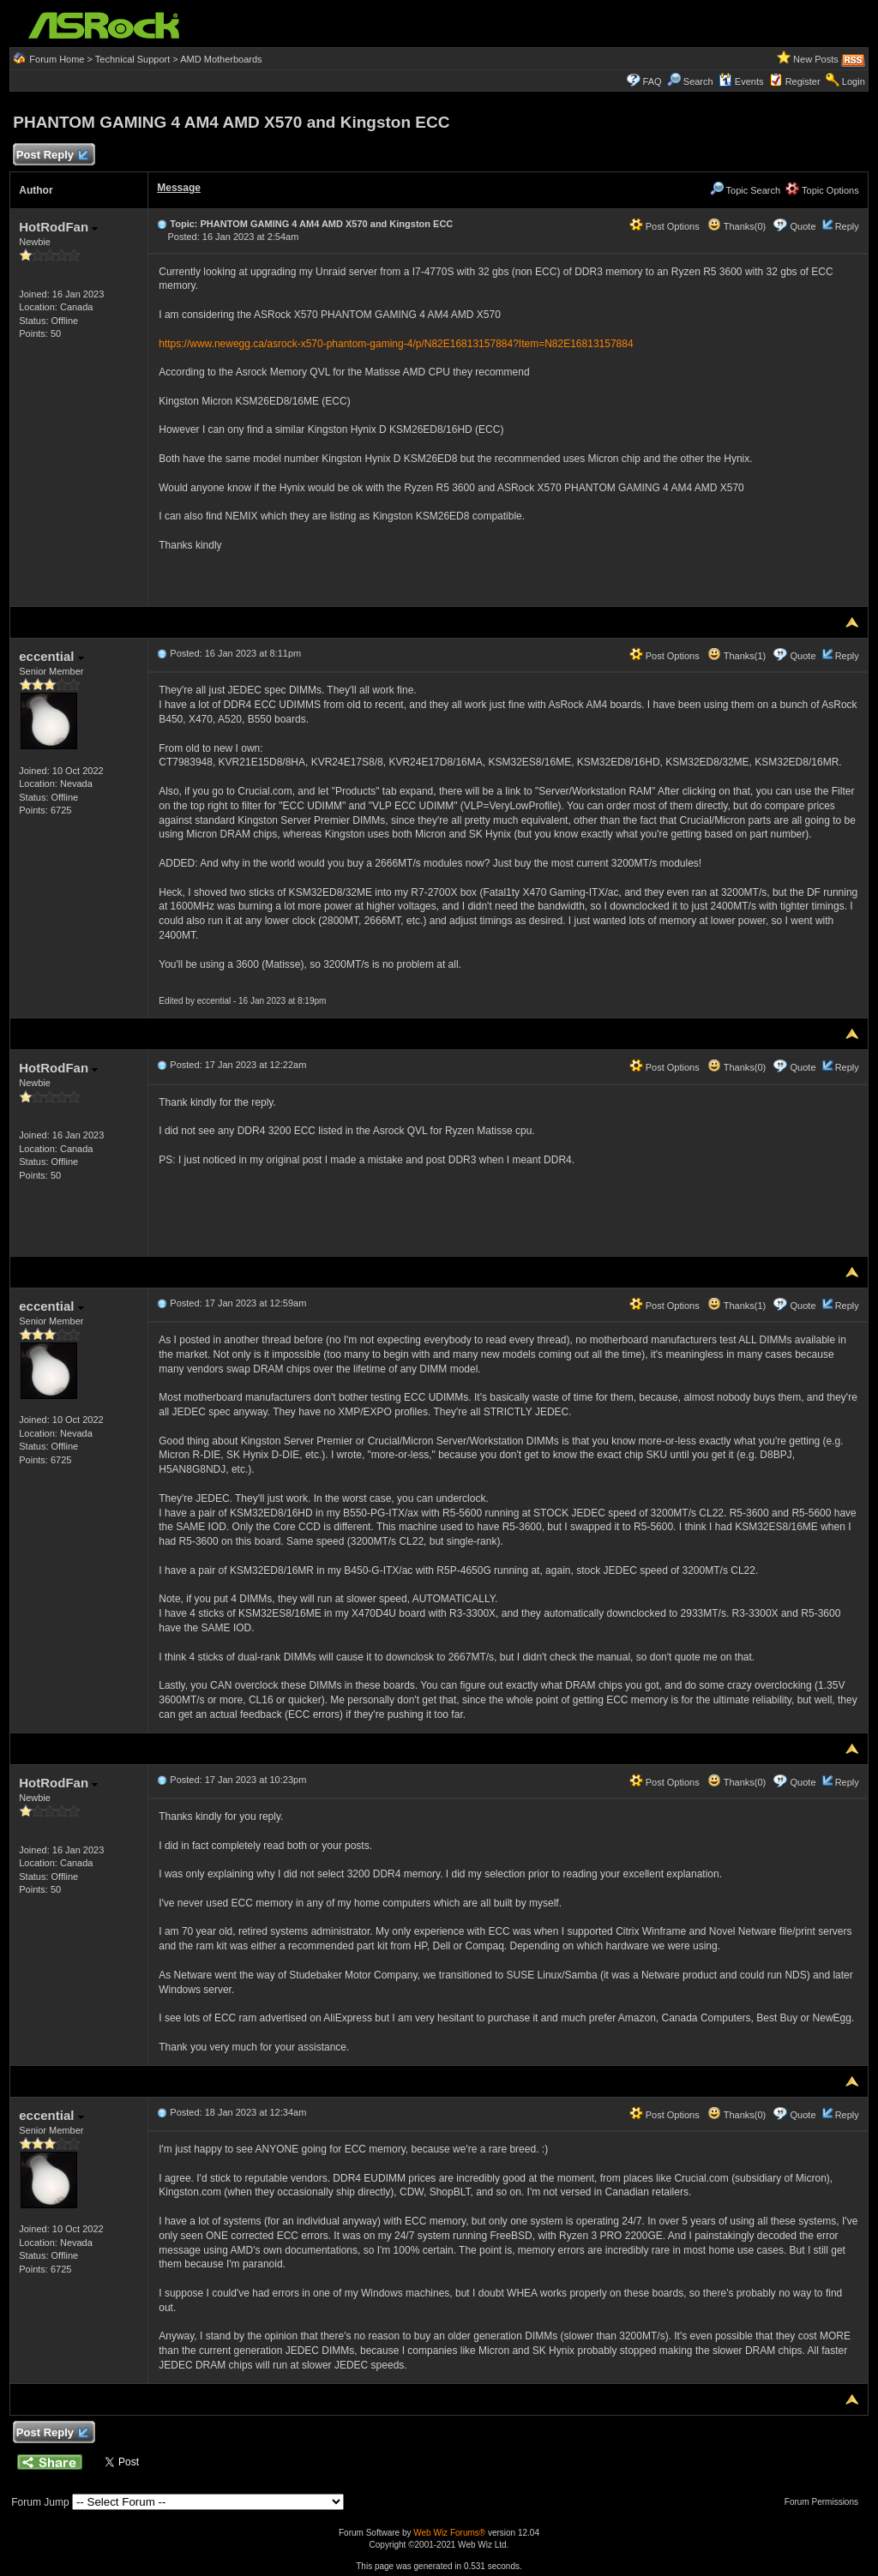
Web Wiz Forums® (449, 2532)
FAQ (652, 81)
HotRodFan (58, 226)
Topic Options (822, 190)
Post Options (664, 226)
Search (698, 81)
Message (179, 188)
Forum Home (56, 59)
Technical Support (132, 59)
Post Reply (51, 155)
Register (803, 81)
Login (853, 81)
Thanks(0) (736, 226)
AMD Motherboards (221, 59)
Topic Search (745, 190)
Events (741, 81)
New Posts (816, 59)
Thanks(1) (736, 656)
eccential (51, 656)
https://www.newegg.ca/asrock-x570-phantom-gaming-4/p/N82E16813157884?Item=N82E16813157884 (396, 344)
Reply (847, 226)
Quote (803, 226)
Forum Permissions (826, 2502)
